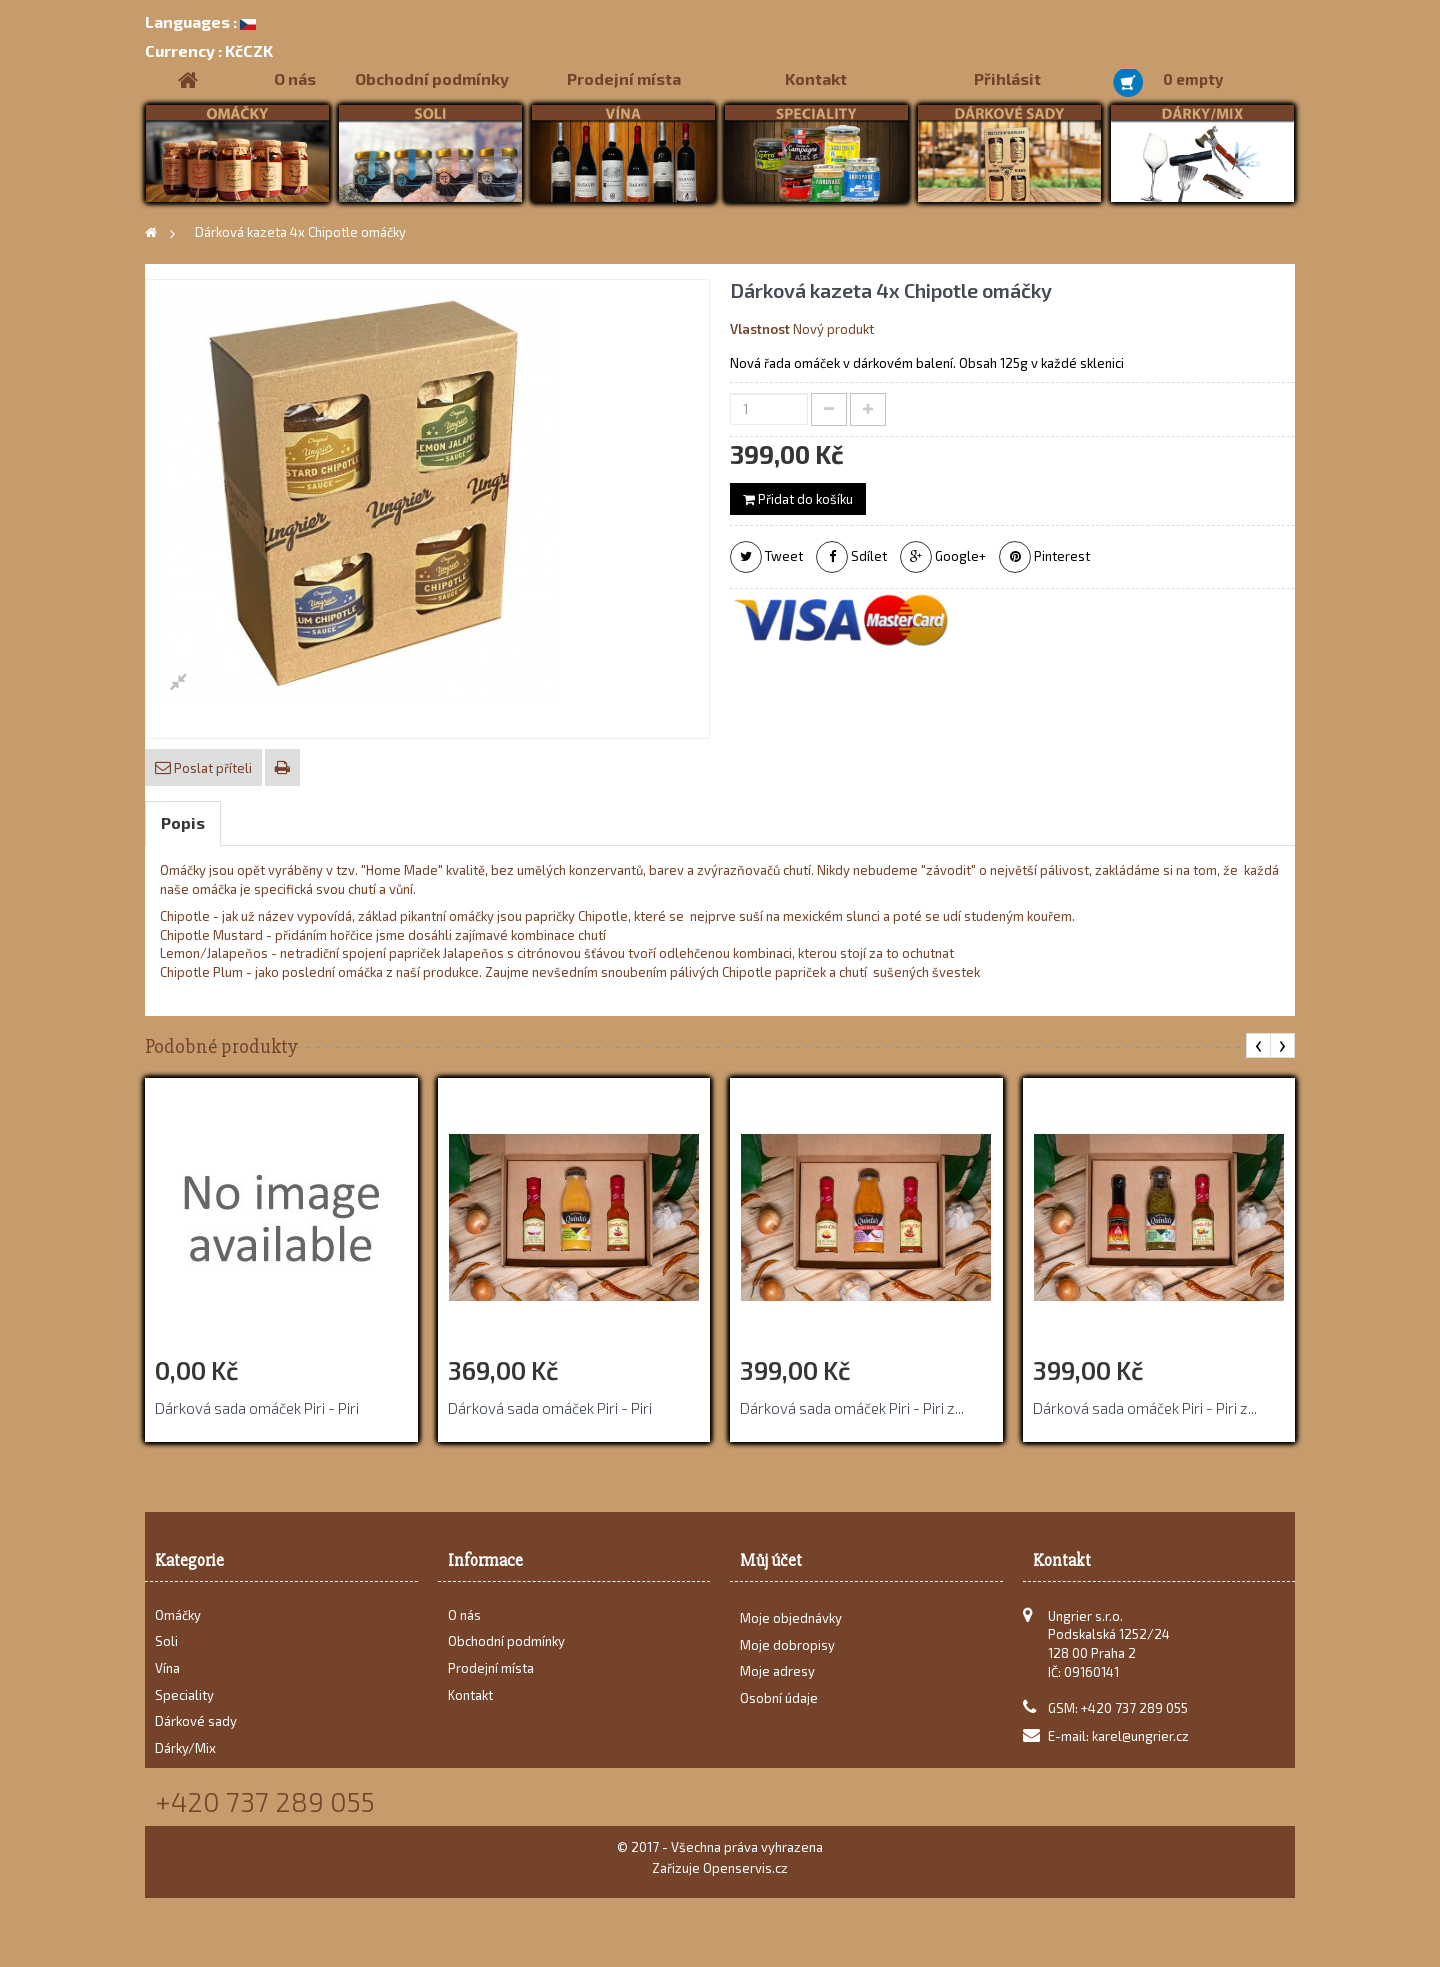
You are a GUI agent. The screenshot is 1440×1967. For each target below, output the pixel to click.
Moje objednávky (791, 1625)
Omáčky (178, 1615)
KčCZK (209, 50)
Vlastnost (760, 329)
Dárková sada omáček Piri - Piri (257, 1408)
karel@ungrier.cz (1140, 1736)
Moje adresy (777, 1678)
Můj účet (771, 1560)
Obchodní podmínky (432, 78)
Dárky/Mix (185, 1748)
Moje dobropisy (787, 1651)
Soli (166, 1641)
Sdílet (851, 557)
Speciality (184, 1695)
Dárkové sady (196, 1721)
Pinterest (1044, 557)
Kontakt (816, 78)
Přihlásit (1007, 78)
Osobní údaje (779, 1705)
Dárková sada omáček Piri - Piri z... (852, 1408)
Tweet (766, 557)
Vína (167, 1668)
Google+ (943, 557)
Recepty (180, 1774)
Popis (183, 822)
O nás (295, 78)
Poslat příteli (211, 768)
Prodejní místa (624, 78)
